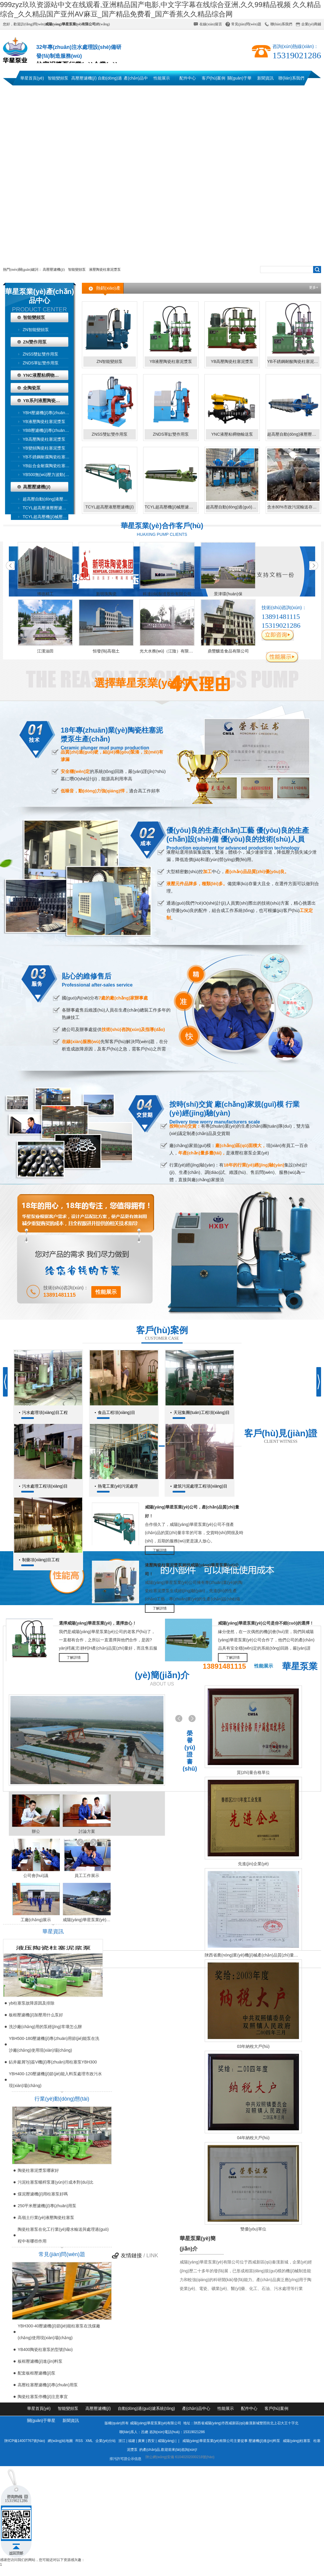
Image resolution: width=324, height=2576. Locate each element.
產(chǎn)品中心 (136, 80)
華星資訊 (53, 1931)
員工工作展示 (87, 1875)
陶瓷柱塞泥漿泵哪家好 (38, 2170)
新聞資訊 (265, 78)
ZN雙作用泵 (35, 341)
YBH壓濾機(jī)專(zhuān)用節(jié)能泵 (49, 412)
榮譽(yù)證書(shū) (190, 1751)
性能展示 (161, 78)
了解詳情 (160, 1550)
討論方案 (87, 1831)
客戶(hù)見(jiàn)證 (280, 1433)
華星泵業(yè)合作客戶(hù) (162, 526)
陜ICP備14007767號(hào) (24, 2441)
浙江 (121, 2441)
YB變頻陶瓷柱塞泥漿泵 (44, 448)
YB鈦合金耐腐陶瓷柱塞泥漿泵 (49, 465)
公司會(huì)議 (35, 1875)
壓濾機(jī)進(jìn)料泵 (264, 2441)
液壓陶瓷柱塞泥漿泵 (105, 269)
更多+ (313, 287)
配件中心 (187, 78)
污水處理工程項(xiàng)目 (45, 1486)
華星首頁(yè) (32, 78)
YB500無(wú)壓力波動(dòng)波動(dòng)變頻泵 (49, 474)
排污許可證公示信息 (126, 2459)
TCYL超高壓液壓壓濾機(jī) (47, 507)
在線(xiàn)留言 (210, 24)
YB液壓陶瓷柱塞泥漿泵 (44, 421)
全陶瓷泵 (32, 387)
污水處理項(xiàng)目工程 (45, 1412)
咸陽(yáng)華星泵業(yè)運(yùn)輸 (87, 1919)
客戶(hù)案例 (214, 78)
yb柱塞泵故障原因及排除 (31, 2003)
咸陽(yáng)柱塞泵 (296, 2441)
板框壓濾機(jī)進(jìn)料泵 (40, 2361)
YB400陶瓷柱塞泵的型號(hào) (45, 2349)
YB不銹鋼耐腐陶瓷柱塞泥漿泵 (49, 457)
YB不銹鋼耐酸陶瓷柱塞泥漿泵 (293, 361)
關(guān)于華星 (239, 80)
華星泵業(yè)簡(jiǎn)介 (198, 2243)
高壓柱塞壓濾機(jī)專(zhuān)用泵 (48, 2384)
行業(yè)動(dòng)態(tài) (61, 2099)
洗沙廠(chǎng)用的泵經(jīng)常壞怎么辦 (45, 2026)
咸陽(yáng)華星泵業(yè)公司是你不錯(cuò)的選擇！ (266, 1623)
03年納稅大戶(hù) (253, 2046)
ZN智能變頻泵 (36, 329)
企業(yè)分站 (105, 2441)
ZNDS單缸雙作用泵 (41, 363)
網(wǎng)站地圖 (60, 2441)
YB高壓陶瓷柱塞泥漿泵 (44, 439)
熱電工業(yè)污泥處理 (118, 1486)
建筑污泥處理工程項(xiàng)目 (200, 1486)
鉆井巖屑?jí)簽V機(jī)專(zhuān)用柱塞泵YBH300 (53, 2062)
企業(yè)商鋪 (311, 24)
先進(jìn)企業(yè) (253, 1863)
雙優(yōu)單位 (253, 2229)
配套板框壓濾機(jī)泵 (36, 2373)
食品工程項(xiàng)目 (116, 1412)
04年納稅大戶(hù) (253, 2137)
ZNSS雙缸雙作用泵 (40, 354)
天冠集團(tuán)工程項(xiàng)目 (201, 1412)
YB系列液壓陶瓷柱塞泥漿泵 (45, 400)
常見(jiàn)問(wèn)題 (246, 24)
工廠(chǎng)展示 (36, 1919)
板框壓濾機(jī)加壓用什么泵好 (36, 2014)
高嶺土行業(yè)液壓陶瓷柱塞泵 (46, 2217)
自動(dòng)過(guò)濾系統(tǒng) (110, 80)
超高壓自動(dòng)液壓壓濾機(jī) (49, 499)
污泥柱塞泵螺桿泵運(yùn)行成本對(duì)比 (55, 2182)
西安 (151, 2441)
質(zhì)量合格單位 (253, 1772)
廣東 (141, 2441)
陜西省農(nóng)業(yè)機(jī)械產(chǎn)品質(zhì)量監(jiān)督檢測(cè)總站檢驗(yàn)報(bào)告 (253, 1955)
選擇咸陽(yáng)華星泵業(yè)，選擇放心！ (97, 1623)
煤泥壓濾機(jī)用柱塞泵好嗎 (43, 2194)
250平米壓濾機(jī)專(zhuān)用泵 (47, 2205)
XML (90, 2441)
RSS (80, 2441)
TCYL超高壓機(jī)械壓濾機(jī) (49, 516)
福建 (131, 2441)
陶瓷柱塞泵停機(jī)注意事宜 (43, 2396)
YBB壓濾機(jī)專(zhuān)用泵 (49, 430)
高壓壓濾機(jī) (84, 78)
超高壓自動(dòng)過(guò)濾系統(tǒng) (232, 507)
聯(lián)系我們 (281, 24)
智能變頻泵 (58, 78)
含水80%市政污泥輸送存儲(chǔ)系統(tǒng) (293, 507)
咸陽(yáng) (166, 2441)
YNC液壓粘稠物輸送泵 (45, 375)
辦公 (36, 1831)
